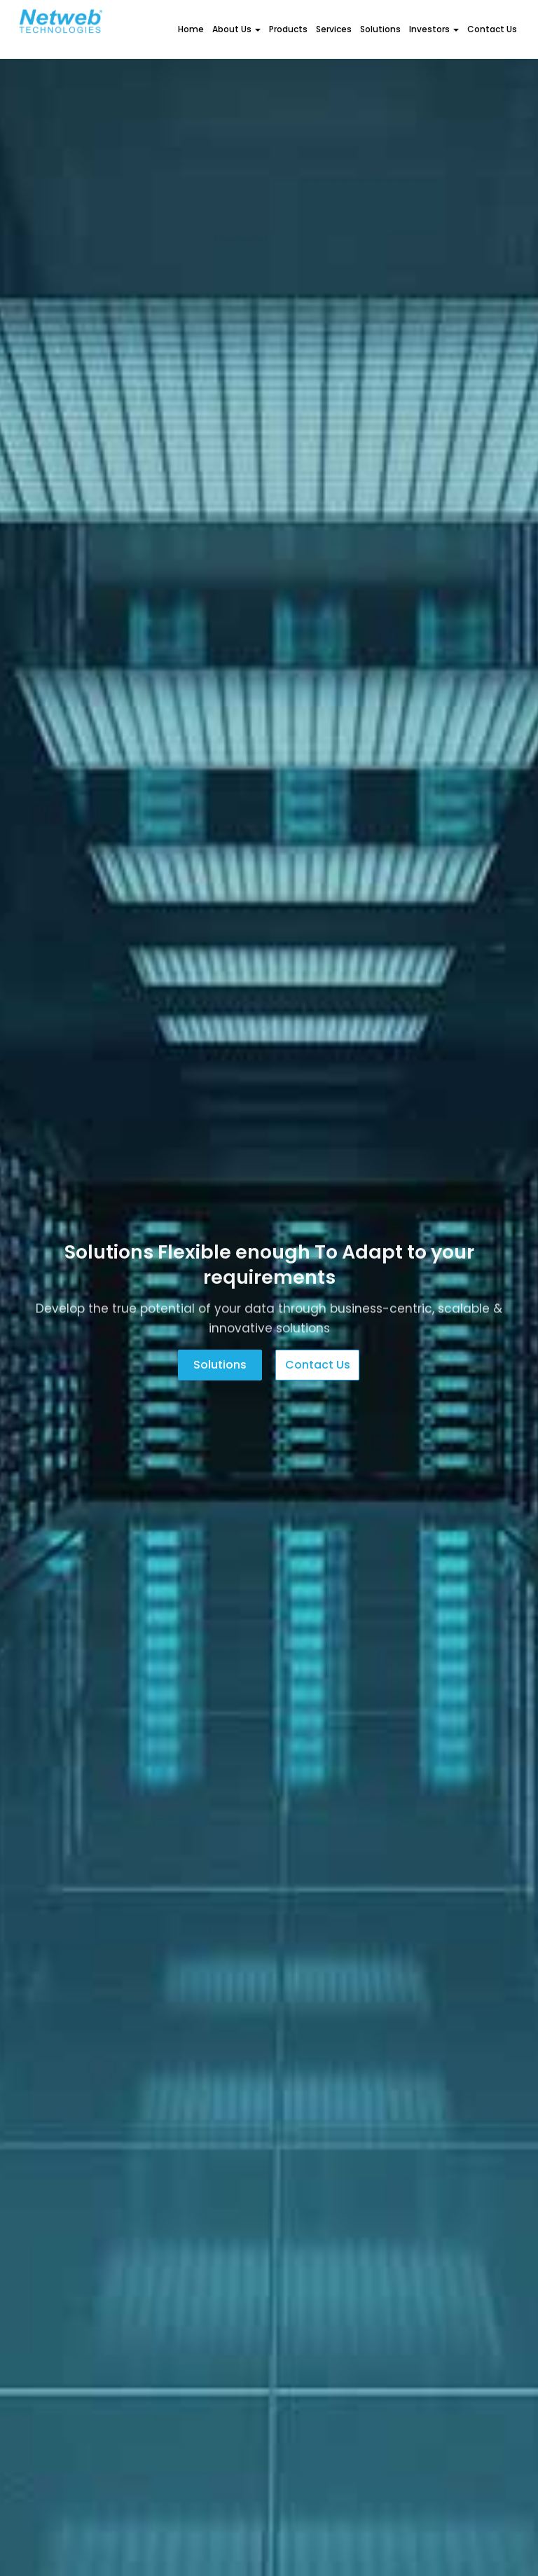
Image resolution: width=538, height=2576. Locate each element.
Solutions (380, 29)
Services (334, 29)
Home (191, 29)
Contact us (317, 1365)
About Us (236, 29)
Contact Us (492, 29)
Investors (434, 29)
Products (288, 29)
